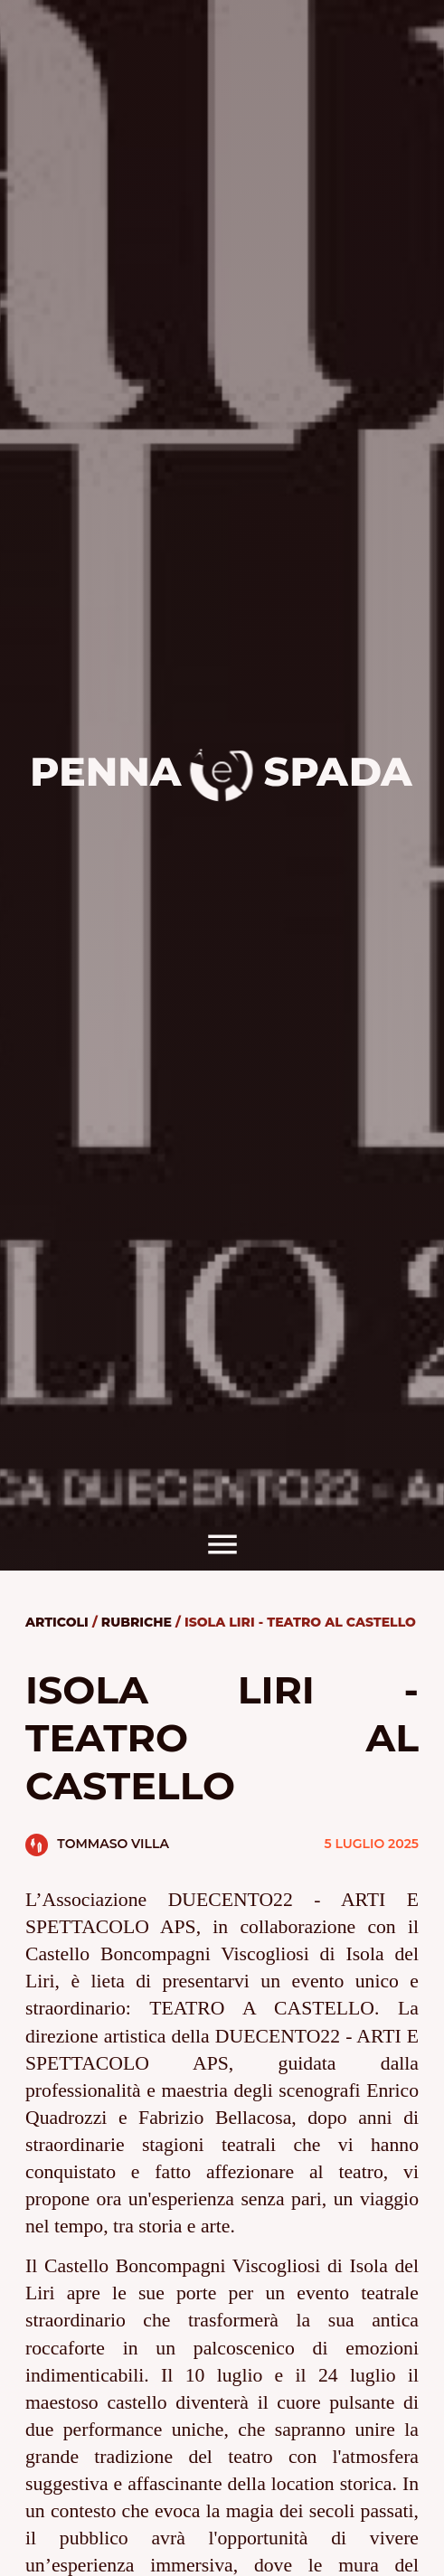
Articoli (57, 1622)
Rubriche (136, 1622)
